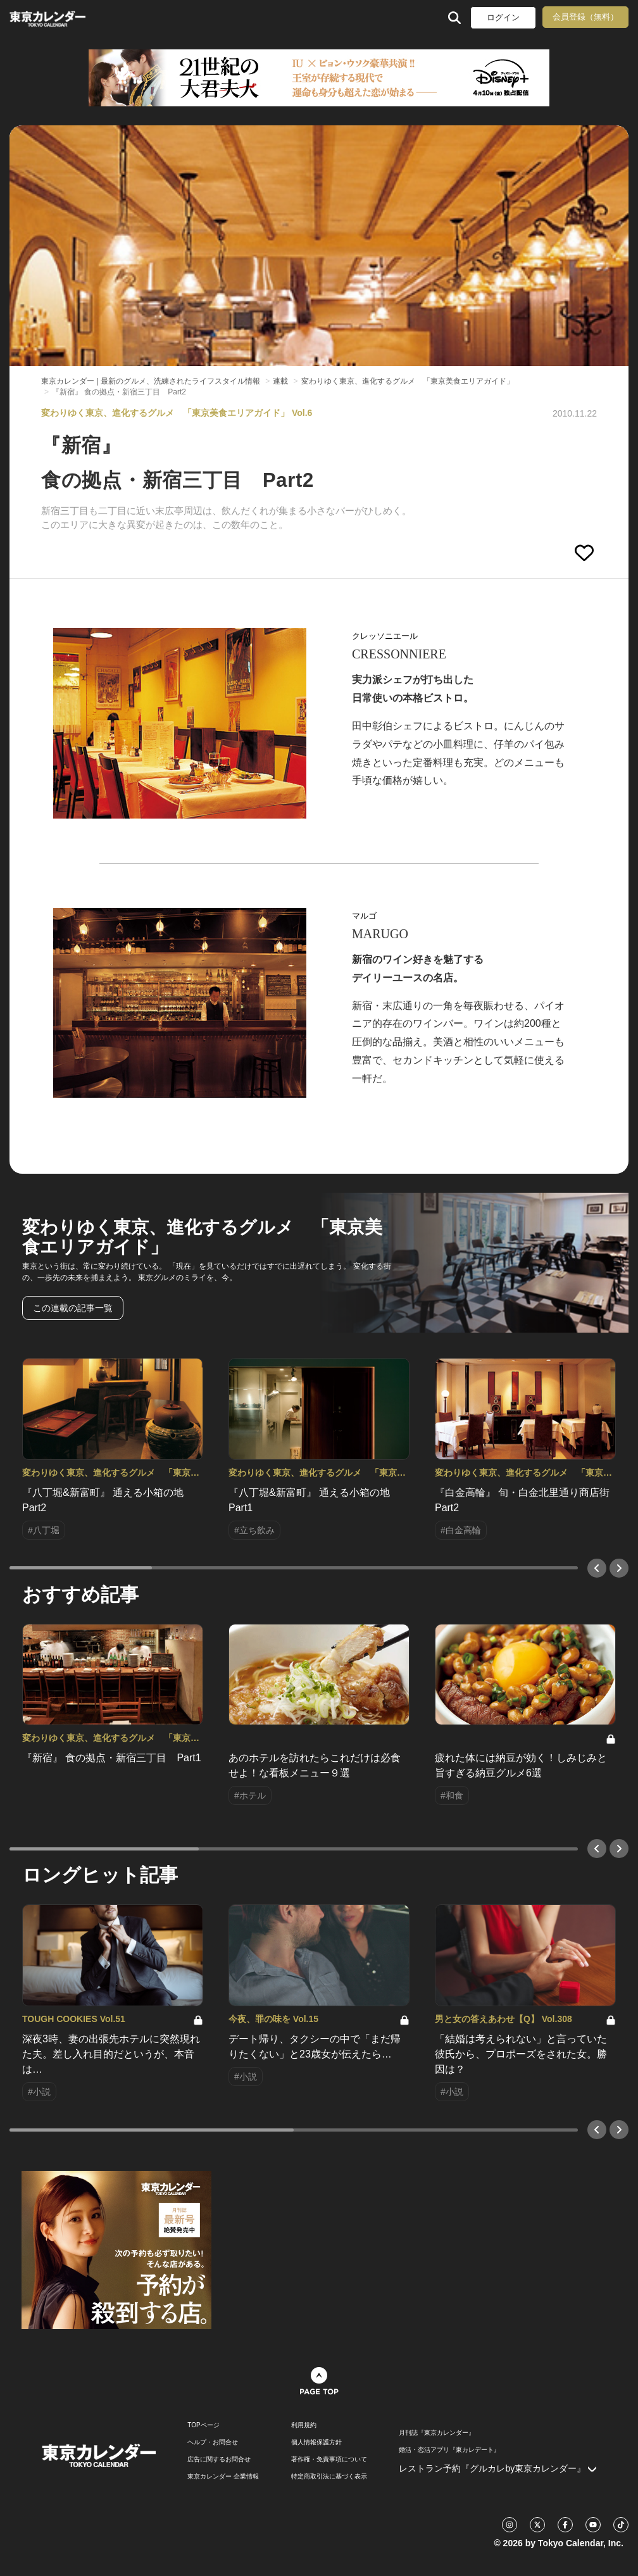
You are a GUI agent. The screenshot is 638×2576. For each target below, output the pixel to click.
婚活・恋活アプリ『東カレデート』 (449, 2450)
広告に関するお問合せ (219, 2459)
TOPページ (203, 2425)
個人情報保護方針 (316, 2442)
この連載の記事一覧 (73, 1308)
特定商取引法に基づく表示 (329, 2476)
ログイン (503, 17)
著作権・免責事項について (329, 2459)
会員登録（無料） (585, 17)
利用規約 (303, 2425)
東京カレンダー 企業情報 (223, 2476)
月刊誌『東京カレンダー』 (437, 2433)
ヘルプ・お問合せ (212, 2442)
